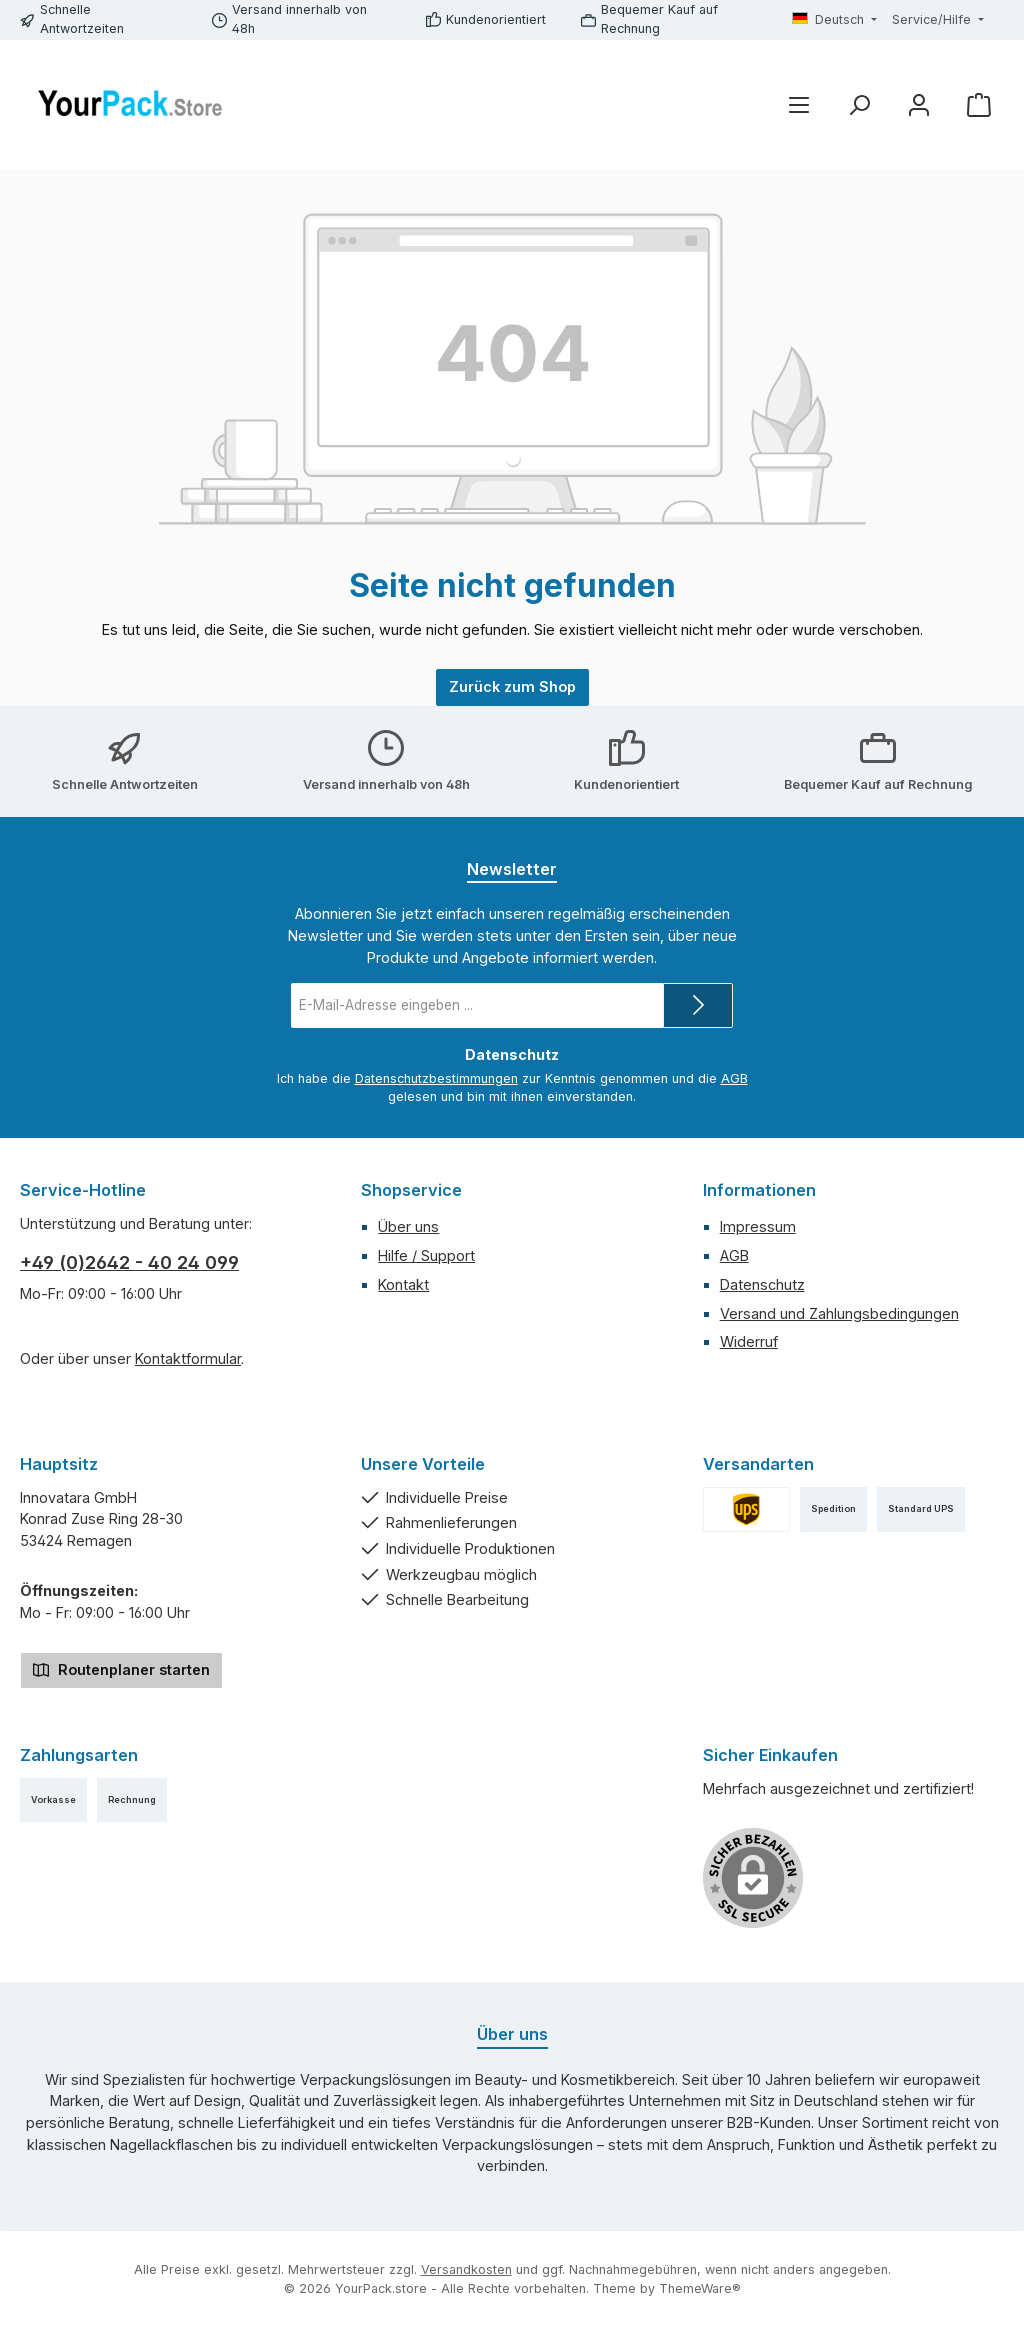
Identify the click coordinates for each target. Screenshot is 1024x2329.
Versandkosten (466, 2269)
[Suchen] (859, 105)
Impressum (758, 1226)
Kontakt (403, 1284)
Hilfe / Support (426, 1255)
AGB (734, 1078)
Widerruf (749, 1341)
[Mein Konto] (919, 105)
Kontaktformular (188, 1358)
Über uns (408, 1226)
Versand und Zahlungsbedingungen (839, 1313)
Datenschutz (762, 1284)
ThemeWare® (700, 2288)
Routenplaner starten (121, 1668)
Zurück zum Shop (512, 686)
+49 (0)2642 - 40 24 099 (129, 1262)
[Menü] (799, 105)
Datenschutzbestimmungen (436, 1078)
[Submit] (698, 1005)
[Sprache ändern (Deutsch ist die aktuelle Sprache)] (835, 20)
